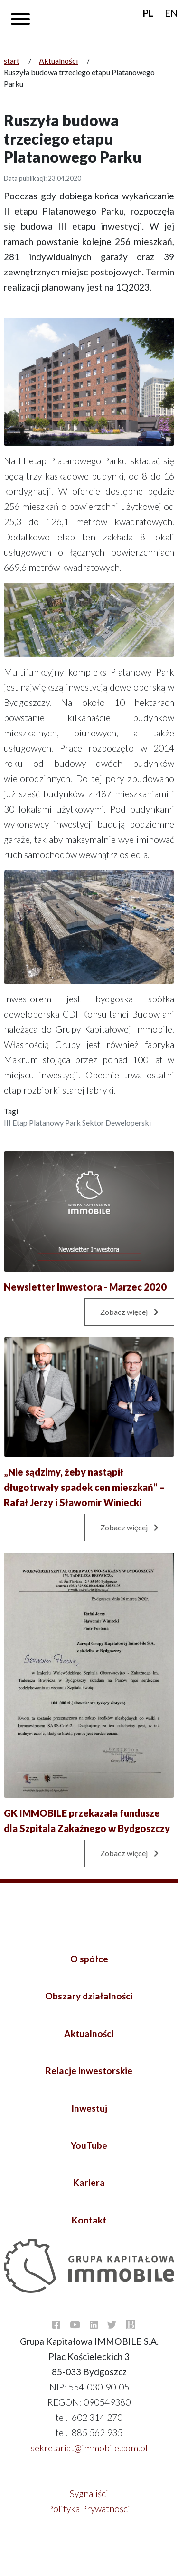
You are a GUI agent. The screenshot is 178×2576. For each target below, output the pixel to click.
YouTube (89, 2145)
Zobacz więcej (129, 1311)
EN (171, 13)
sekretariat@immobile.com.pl (89, 2447)
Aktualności (58, 60)
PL (147, 13)
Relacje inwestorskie (89, 2070)
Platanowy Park (55, 1122)
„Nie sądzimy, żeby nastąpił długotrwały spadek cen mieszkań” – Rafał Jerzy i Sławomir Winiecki (84, 1487)
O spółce (89, 1958)
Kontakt (89, 2219)
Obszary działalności (89, 1995)
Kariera (89, 2182)
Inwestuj (89, 2108)
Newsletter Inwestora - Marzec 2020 (85, 1287)
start (11, 60)
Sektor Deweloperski (116, 1122)
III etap (16, 1122)
